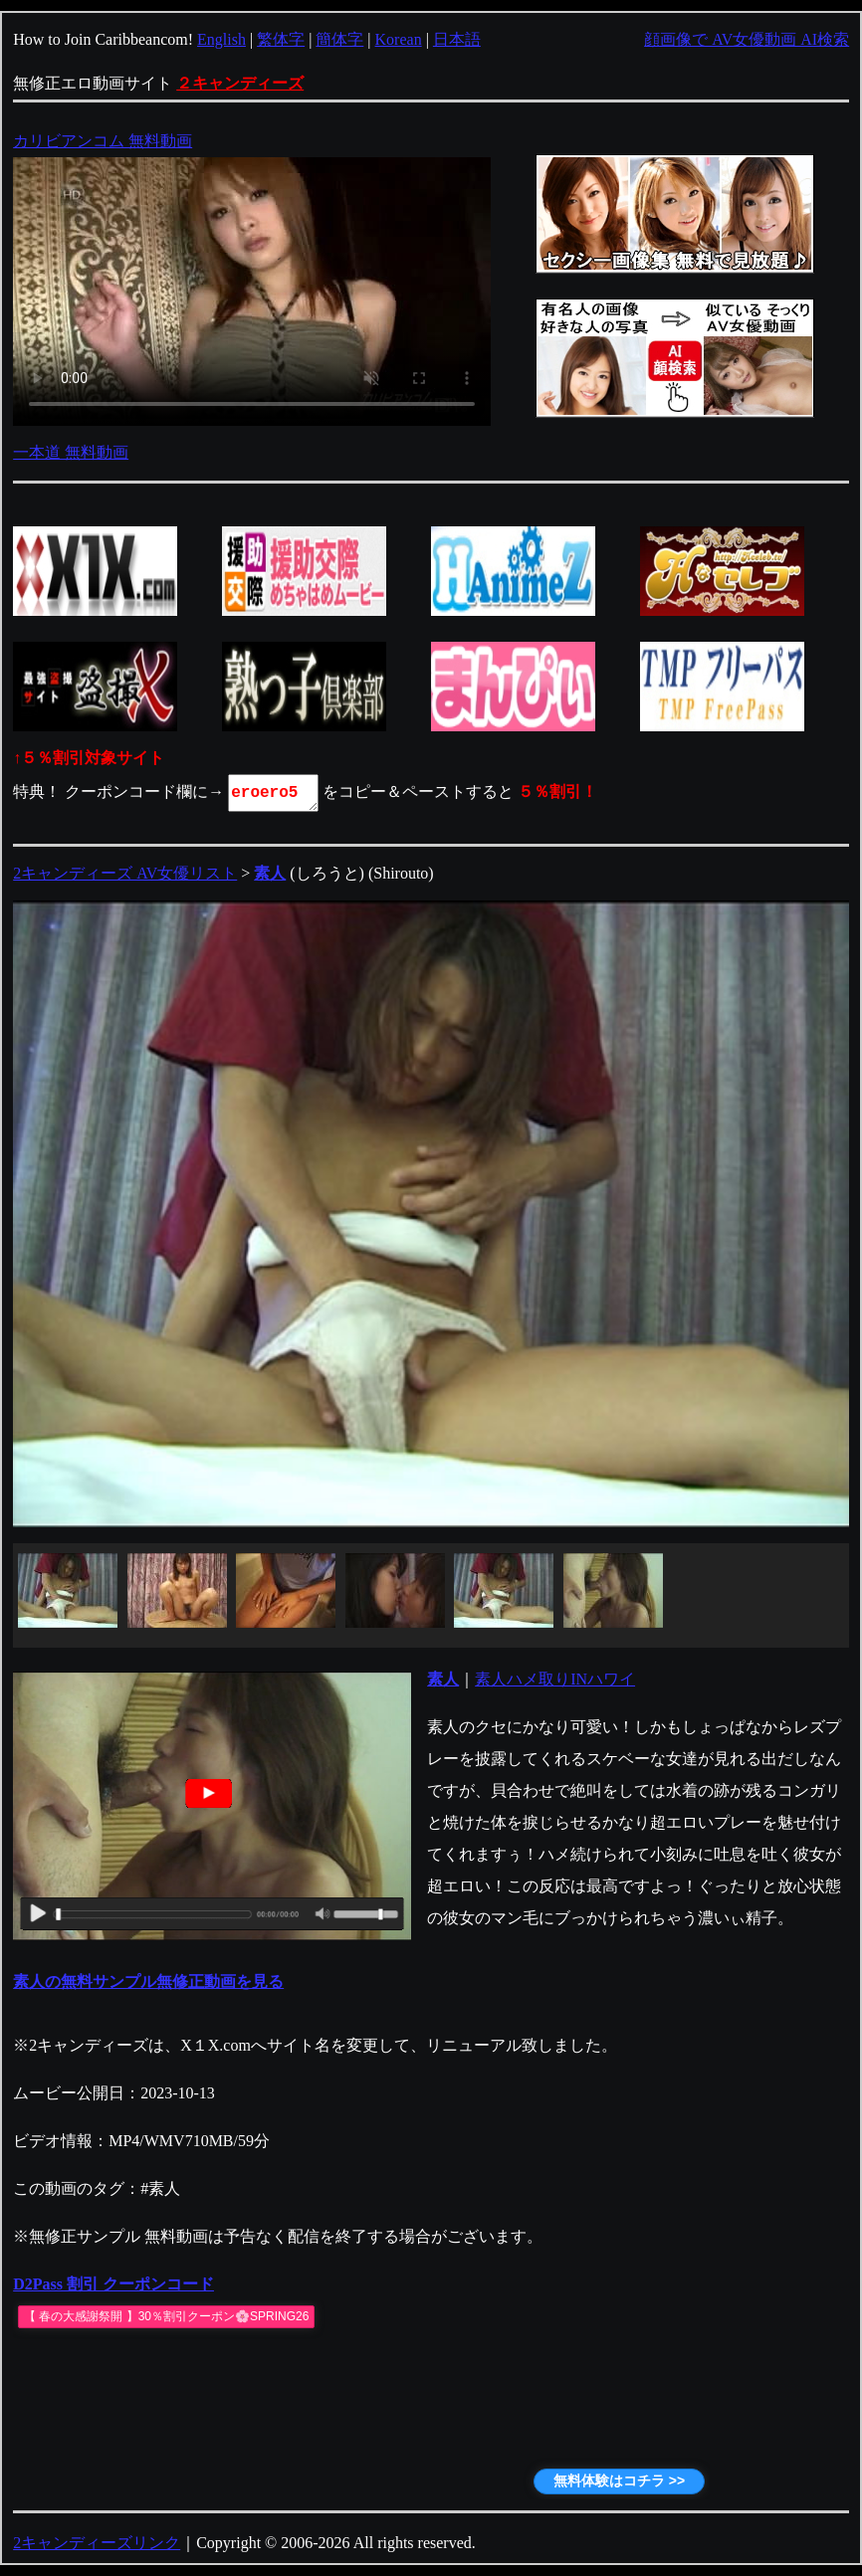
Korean (398, 39)
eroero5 (275, 793)
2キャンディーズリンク (96, 2542)
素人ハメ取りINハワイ (555, 1679)
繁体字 (281, 39)
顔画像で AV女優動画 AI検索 (746, 39)
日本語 (457, 39)
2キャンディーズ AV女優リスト (125, 873)
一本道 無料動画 (70, 452)
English (221, 39)
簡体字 (339, 39)
